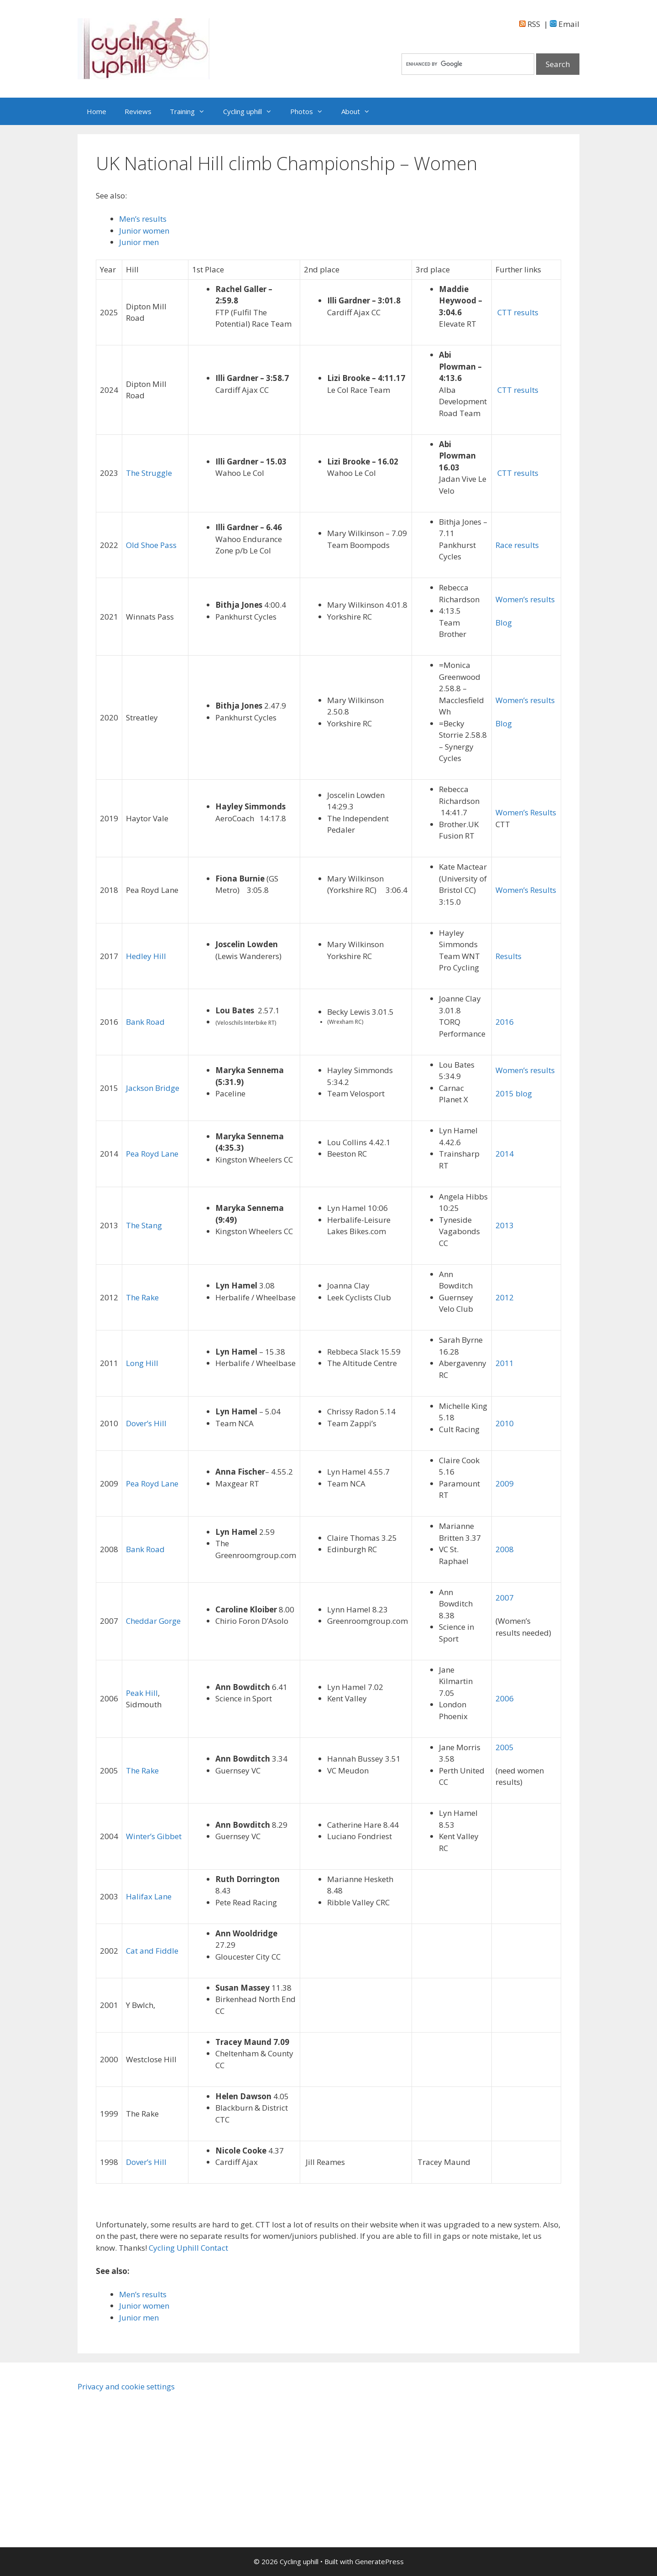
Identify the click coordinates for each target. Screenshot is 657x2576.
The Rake (142, 1297)
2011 (504, 1363)
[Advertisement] (155, 2465)
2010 (504, 1423)
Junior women (144, 230)
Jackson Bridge (152, 1088)
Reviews (138, 111)
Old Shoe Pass (151, 545)
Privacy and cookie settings (126, 2386)
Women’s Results (525, 812)
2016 (504, 1022)
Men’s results (143, 219)
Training (192, 111)
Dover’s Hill (146, 1423)
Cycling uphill (252, 111)
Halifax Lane (149, 1896)
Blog (503, 622)
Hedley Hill (146, 956)
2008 (504, 1549)
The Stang (144, 1225)
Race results (517, 545)
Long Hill (142, 1363)
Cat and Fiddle (152, 1950)
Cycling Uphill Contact (188, 2247)
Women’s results (525, 599)
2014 (504, 1153)
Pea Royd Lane (152, 1153)
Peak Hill (142, 1693)
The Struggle (149, 473)
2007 (504, 1597)
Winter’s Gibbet (154, 1836)
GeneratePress (379, 2561)
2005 (504, 1747)
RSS (529, 24)
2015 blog (513, 1093)
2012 (504, 1297)
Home (96, 111)
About (360, 111)
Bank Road (145, 1022)
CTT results (516, 312)
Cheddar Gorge (153, 1621)
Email (564, 24)
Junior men (139, 242)
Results (508, 956)
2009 (504, 1483)
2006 (504, 1698)
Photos (311, 111)
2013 (504, 1225)
